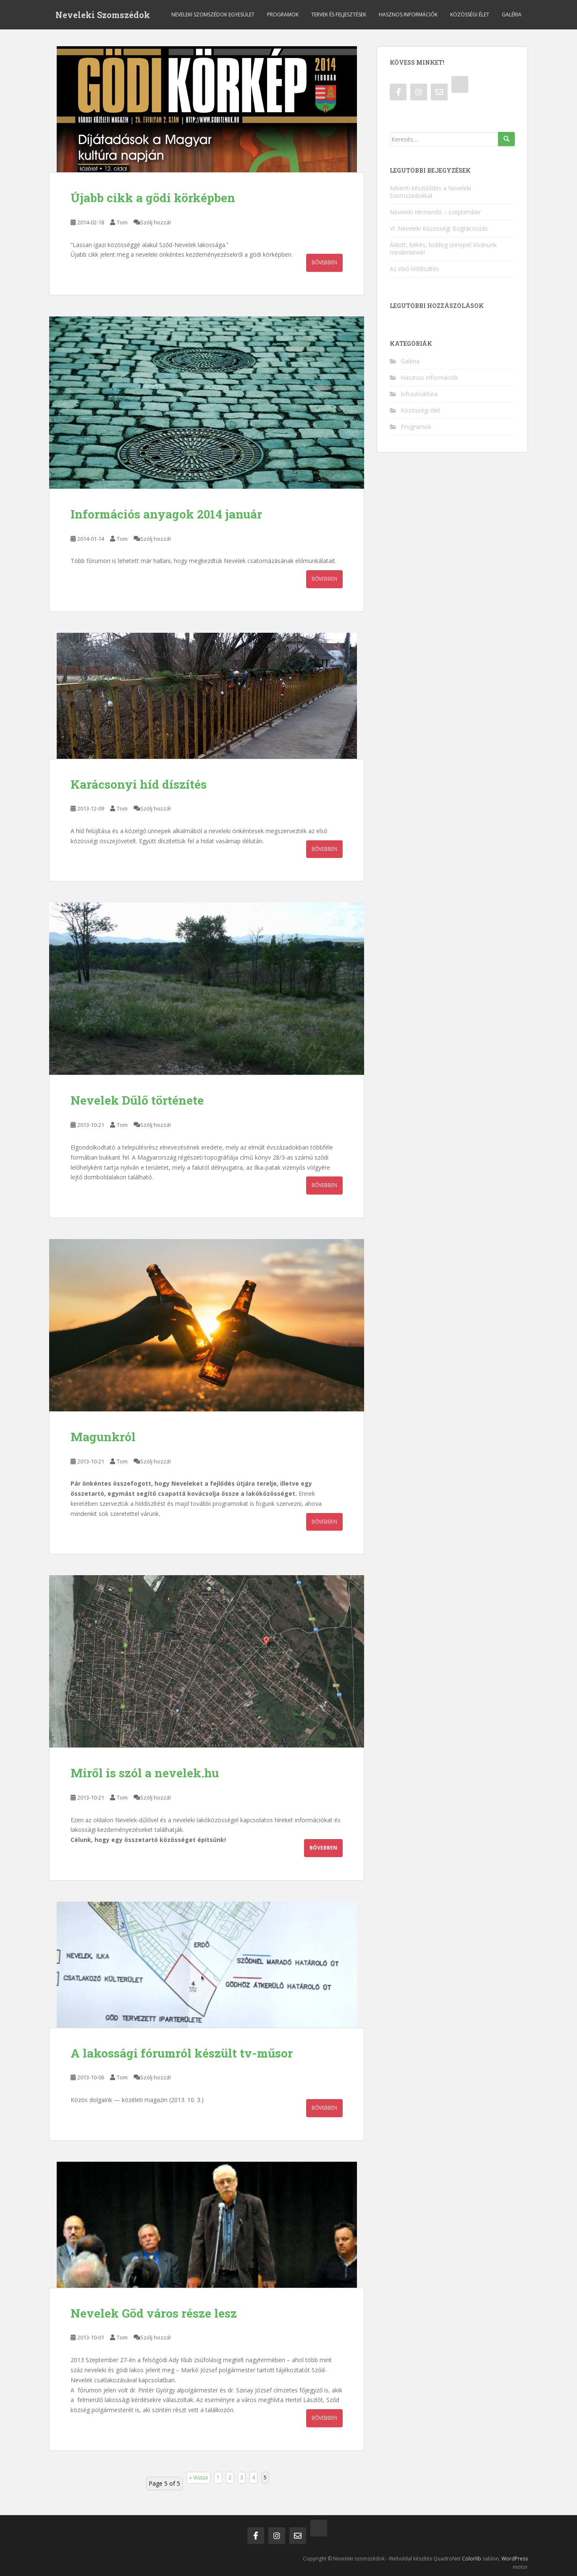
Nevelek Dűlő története (137, 1100)
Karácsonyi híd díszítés (139, 784)
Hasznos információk (408, 14)
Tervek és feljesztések (338, 14)
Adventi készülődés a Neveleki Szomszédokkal (430, 192)
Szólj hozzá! (155, 222)
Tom (122, 222)
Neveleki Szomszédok (102, 14)
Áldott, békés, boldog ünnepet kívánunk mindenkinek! (443, 248)
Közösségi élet (469, 14)
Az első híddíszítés (414, 269)
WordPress (514, 2558)
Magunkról (103, 1437)
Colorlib (471, 2558)
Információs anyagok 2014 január (166, 514)
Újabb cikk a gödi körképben (153, 197)
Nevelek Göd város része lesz (154, 2313)
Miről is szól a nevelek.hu (145, 1773)
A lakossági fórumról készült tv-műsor (182, 2053)
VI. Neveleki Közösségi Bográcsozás (439, 228)
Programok (283, 14)
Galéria (512, 14)
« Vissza (198, 2477)
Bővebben (324, 262)
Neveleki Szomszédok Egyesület (212, 14)
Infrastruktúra (419, 394)
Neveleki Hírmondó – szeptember (435, 212)
